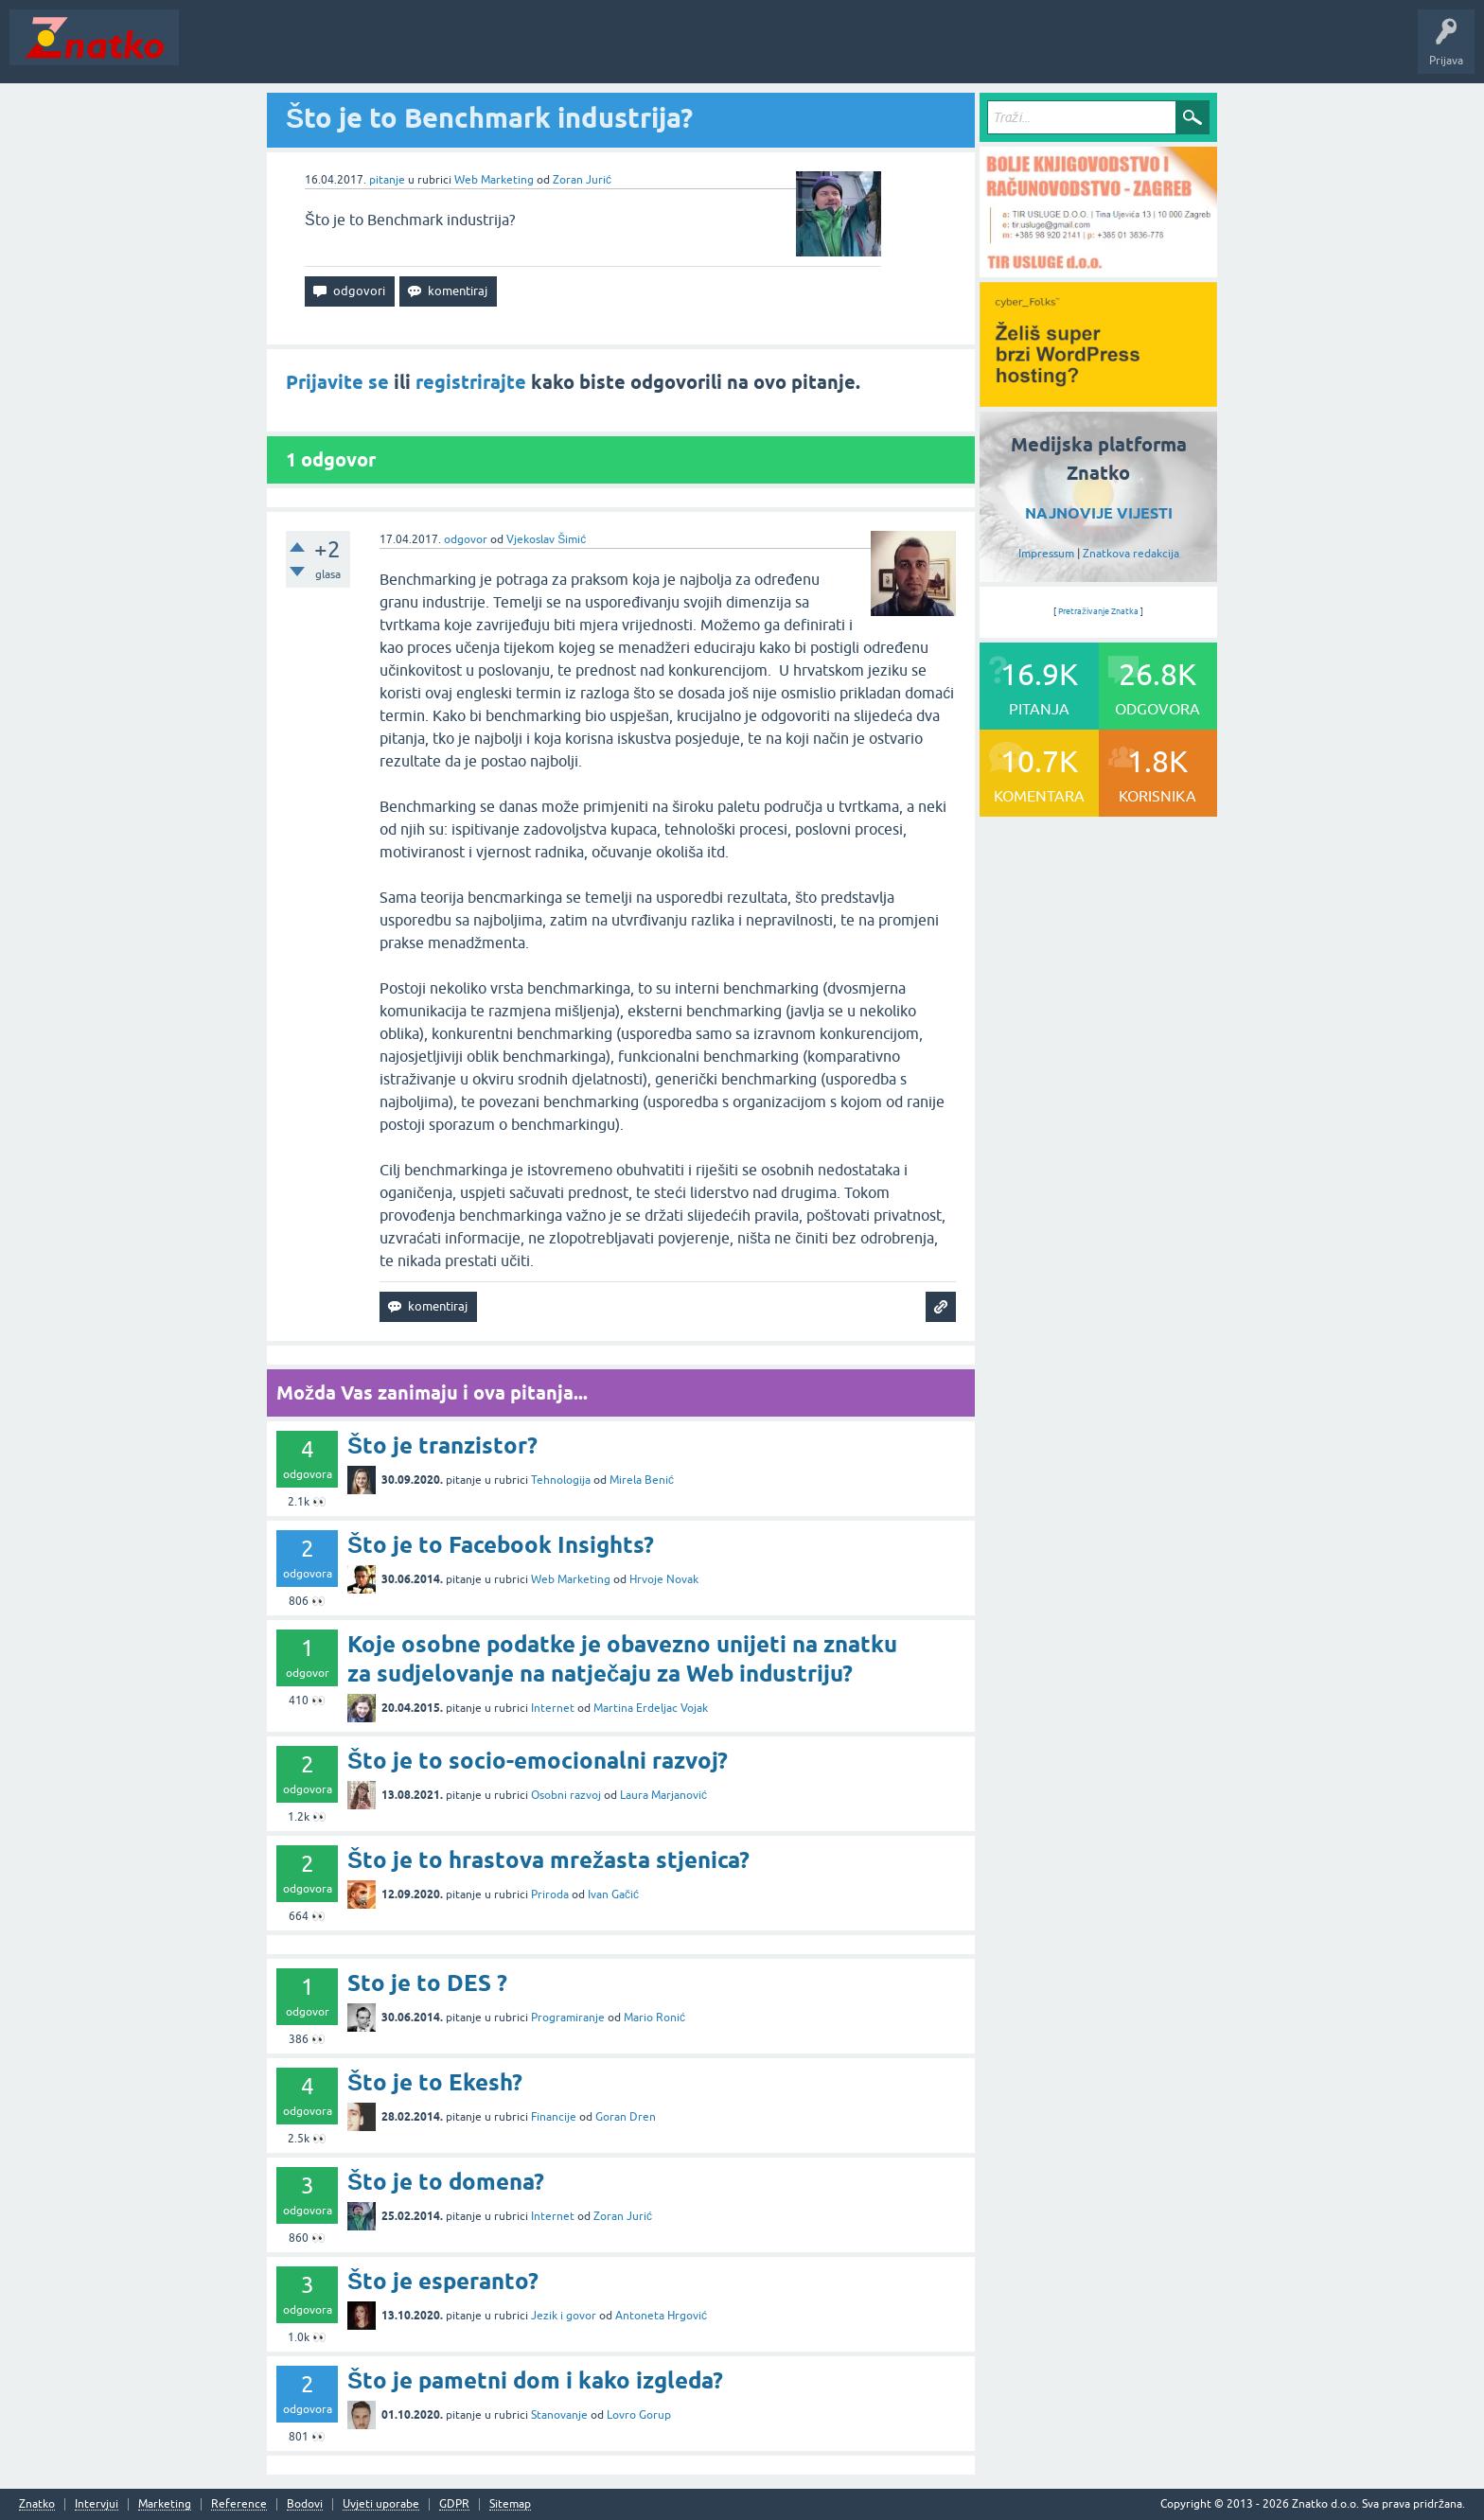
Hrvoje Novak (663, 1579)
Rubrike (370, 51)
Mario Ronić (654, 2017)
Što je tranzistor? (442, 1445)
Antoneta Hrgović (661, 2315)
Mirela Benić (642, 1480)
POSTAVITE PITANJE (466, 51)
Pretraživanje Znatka (1098, 611)
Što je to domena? (445, 2181)
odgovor (465, 539)
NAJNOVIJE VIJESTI (1099, 513)
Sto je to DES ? (427, 1983)
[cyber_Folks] (1098, 400)
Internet (552, 1708)
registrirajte (470, 382)
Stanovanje (559, 2415)
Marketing (164, 2504)
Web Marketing (494, 179)
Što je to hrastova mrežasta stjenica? (548, 1860)
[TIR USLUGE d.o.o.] (1098, 270)
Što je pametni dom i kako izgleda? (535, 2380)
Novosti (211, 51)
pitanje (387, 179)
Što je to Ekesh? (434, 2082)
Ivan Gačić (613, 1894)
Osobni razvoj (566, 1795)
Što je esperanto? (443, 2281)
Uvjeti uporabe (381, 2504)
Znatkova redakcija (1131, 553)
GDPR (454, 2504)
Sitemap (510, 2504)
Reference (239, 2504)
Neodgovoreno (291, 51)
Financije (553, 2116)
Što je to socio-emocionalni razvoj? (537, 1760)
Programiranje (568, 2017)
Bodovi (305, 2504)
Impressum (1046, 553)
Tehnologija (561, 1480)
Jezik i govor (563, 2315)
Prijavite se (337, 382)
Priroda (550, 1894)
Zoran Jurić (582, 179)
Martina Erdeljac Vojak (650, 1708)
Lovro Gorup (639, 2415)
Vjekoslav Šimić (546, 539)
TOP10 (608, 51)
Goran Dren (625, 2116)
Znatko (37, 2504)
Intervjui (96, 2504)
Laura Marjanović (663, 1795)
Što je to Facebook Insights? (500, 1545)
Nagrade (668, 51)
